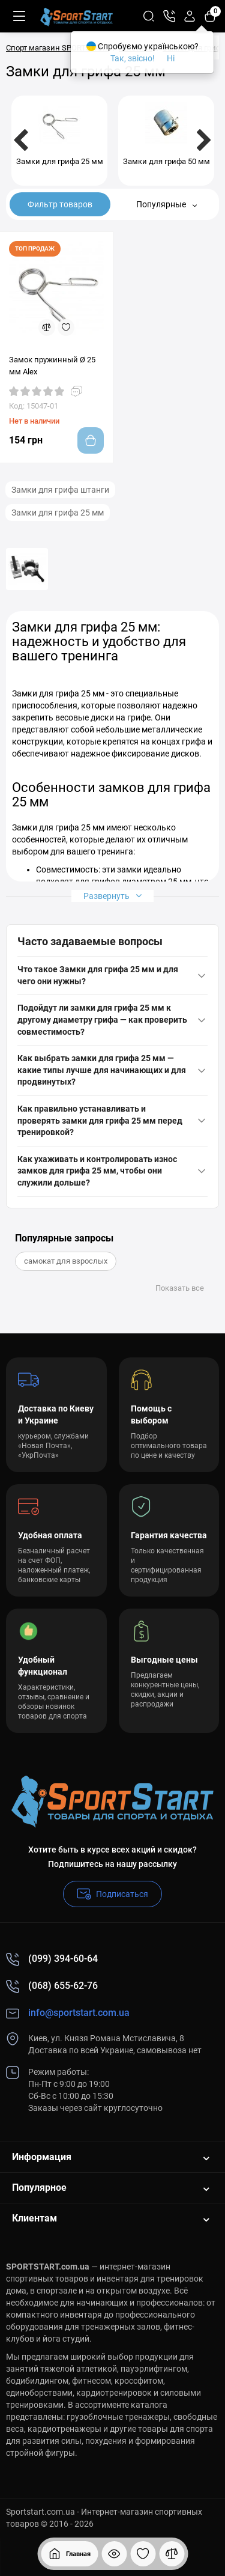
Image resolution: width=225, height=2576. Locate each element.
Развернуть (112, 896)
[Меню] (19, 16)
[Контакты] (169, 16)
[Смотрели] (114, 2553)
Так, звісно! (132, 58)
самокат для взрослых (65, 1260)
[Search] (149, 16)
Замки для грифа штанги (60, 490)
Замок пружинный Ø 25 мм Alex (52, 365)
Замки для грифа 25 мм (57, 512)
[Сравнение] (171, 2553)
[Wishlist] (66, 327)
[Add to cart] (90, 440)
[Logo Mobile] (76, 16)
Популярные (166, 204)
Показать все (179, 1288)
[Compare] (46, 327)
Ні (171, 58)
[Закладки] (142, 2553)
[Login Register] (190, 16)
